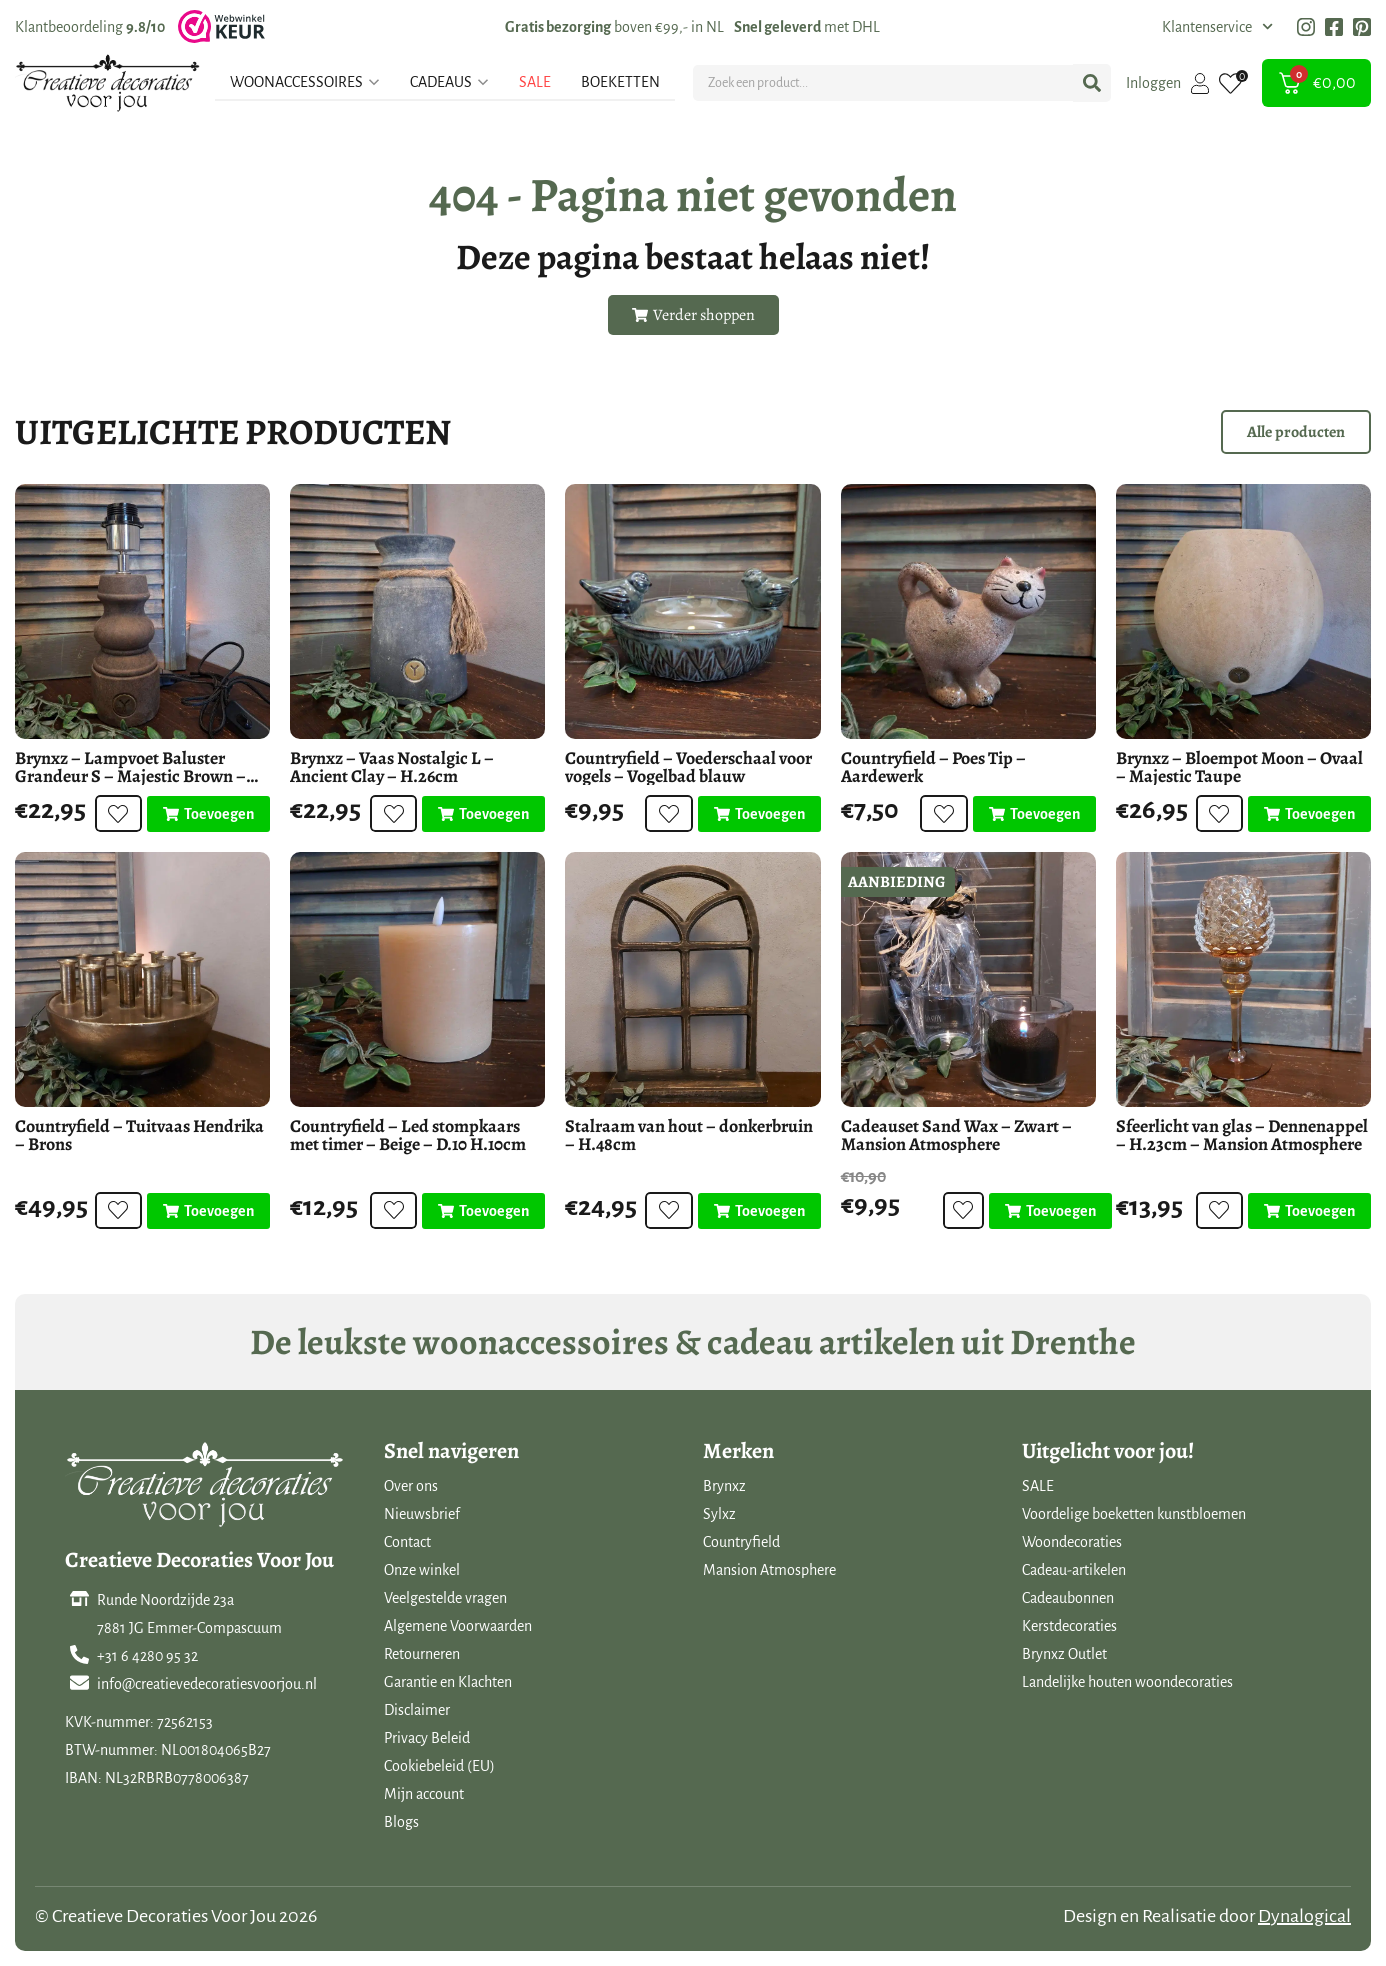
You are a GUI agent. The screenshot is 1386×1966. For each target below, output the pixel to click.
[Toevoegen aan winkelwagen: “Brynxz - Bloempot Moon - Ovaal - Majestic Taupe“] (1309, 814)
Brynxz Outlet (1064, 1654)
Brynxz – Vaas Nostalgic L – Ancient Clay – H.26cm (392, 767)
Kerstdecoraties (1069, 1626)
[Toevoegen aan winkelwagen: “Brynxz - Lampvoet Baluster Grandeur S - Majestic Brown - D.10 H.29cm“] (208, 814)
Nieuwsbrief (422, 1514)
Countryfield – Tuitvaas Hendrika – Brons (139, 1135)
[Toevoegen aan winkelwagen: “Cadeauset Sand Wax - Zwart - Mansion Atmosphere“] (1043, 1211)
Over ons (411, 1486)
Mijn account (424, 1794)
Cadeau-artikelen (1074, 1570)
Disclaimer (417, 1710)
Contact (407, 1542)
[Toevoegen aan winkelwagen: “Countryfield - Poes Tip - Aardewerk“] (1034, 814)
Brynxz (724, 1486)
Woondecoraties (1072, 1542)
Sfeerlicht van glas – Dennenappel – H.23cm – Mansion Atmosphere (1242, 1135)
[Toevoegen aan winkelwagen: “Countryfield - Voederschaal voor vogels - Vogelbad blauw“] (759, 814)
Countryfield (741, 1542)
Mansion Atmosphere (769, 1570)
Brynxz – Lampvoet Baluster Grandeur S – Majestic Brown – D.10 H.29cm (130, 776)
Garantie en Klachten (448, 1682)
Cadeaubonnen (1068, 1598)
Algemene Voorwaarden (458, 1626)
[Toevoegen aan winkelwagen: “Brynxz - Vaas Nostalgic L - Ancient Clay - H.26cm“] (483, 814)
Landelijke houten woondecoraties (1127, 1682)
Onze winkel (422, 1570)
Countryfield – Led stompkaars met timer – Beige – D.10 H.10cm (408, 1135)
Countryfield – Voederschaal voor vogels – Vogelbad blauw (688, 767)
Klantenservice (1217, 27)
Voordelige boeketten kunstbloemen (1134, 1514)
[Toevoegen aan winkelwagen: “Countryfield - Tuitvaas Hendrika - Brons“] (208, 1211)
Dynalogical (1304, 1916)
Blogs (401, 1822)
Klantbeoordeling (90, 27)
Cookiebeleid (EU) (439, 1766)
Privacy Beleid (427, 1738)
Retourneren (422, 1654)
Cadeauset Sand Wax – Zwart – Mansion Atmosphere (956, 1135)
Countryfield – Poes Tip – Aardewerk (933, 767)
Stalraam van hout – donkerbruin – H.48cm (689, 1135)
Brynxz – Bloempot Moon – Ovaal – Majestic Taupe (1239, 767)
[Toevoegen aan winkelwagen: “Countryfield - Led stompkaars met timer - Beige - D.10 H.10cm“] (483, 1211)
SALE (1038, 1486)
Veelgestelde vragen (445, 1598)
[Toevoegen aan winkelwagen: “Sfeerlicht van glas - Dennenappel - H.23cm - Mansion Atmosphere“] (1309, 1211)
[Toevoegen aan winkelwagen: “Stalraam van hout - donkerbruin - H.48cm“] (759, 1211)
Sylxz (719, 1514)
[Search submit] (1092, 83)
